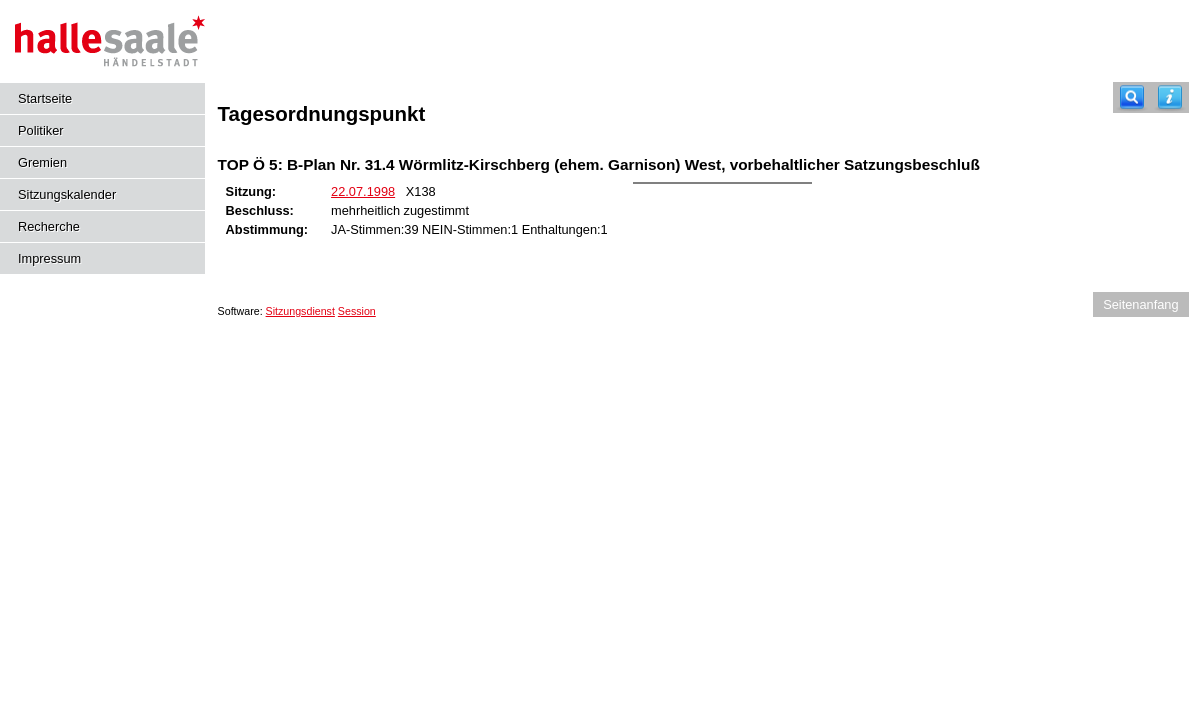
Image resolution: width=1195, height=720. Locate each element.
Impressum (49, 258)
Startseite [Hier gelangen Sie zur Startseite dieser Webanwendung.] (45, 98)
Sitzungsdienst (300, 311)
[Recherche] (1132, 97)
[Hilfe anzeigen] (1170, 97)
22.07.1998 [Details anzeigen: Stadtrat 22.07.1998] (363, 191)
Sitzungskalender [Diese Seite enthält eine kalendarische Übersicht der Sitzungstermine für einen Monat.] (67, 194)
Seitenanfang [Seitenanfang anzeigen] (1140, 304)
